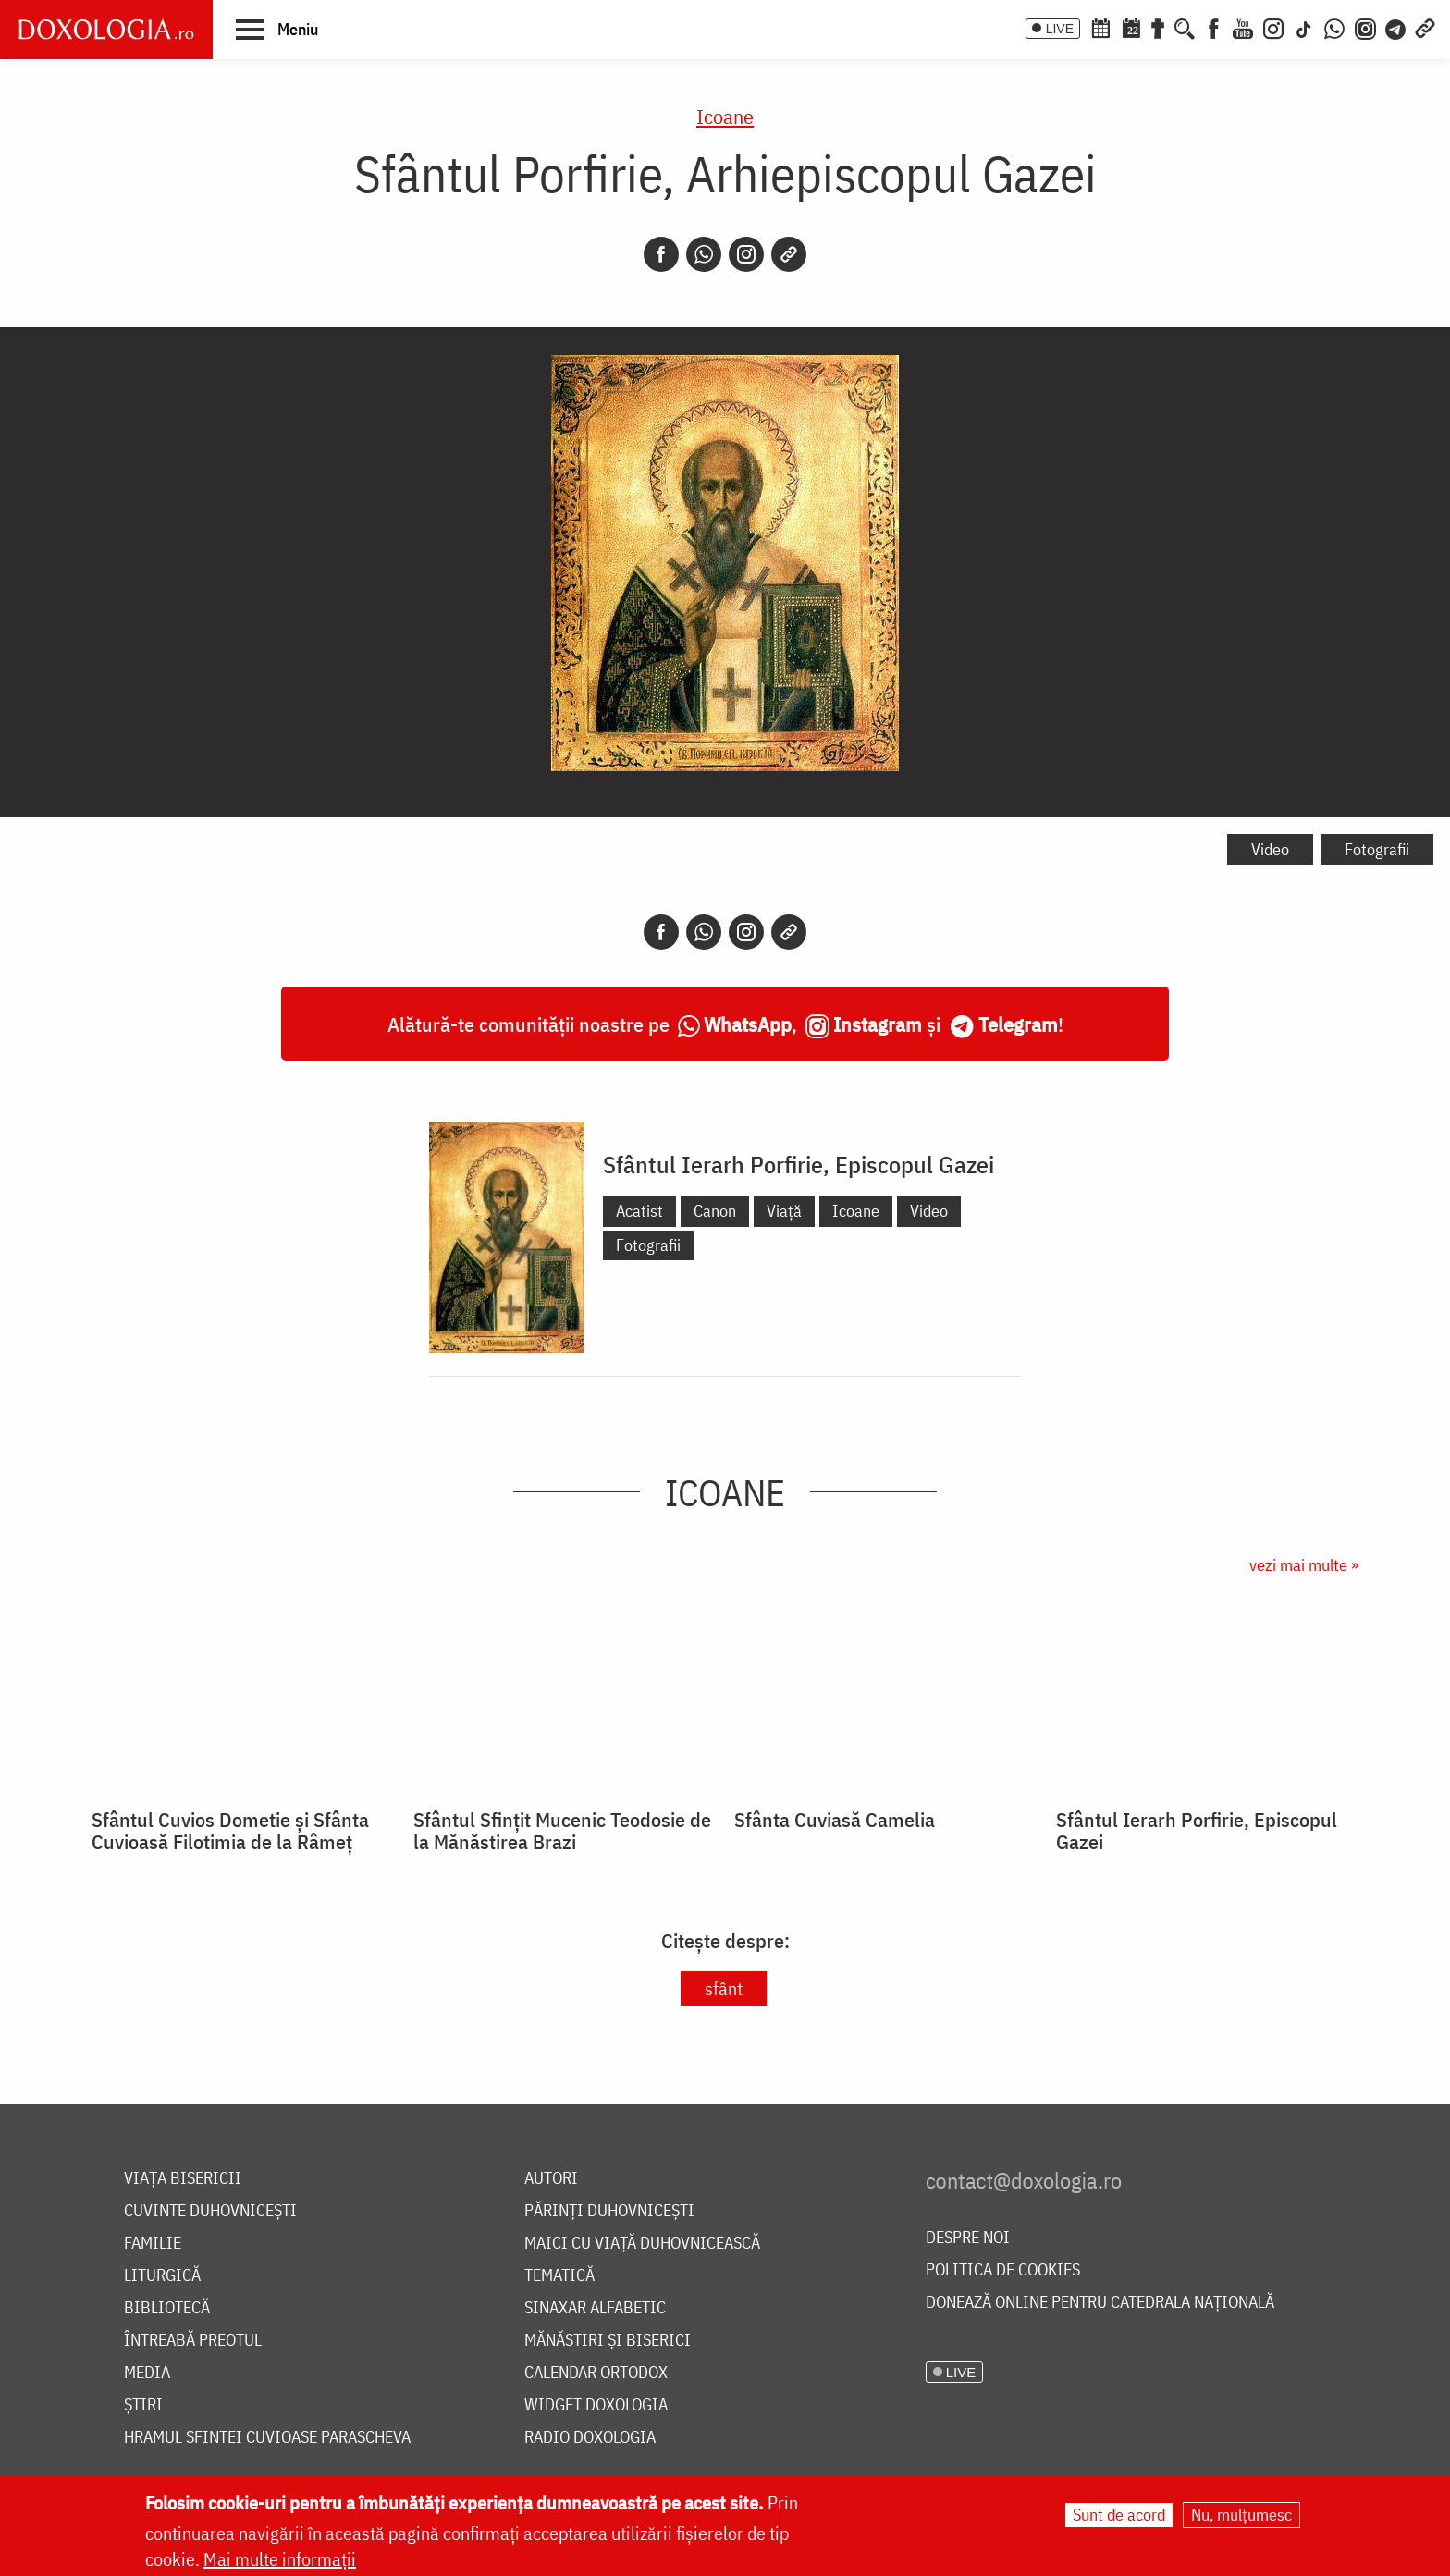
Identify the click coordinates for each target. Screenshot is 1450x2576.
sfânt (724, 1988)
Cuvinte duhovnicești (210, 2211)
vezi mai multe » (1303, 1565)
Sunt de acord (1119, 2514)
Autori (551, 2179)
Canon (715, 1210)
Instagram (877, 1024)
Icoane (725, 116)
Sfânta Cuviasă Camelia (834, 1820)
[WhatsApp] (1334, 27)
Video (1270, 849)
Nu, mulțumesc (1241, 2514)
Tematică (559, 2276)
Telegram (1018, 1024)
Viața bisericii (182, 2179)
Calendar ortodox (596, 2373)
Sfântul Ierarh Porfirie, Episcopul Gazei (798, 1164)
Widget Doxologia (596, 2405)
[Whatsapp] (703, 254)
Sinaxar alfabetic (595, 2308)
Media (147, 2373)
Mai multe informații (279, 2558)
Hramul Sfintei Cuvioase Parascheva (267, 2437)
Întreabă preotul (193, 2340)
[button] (277, 29)
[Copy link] (788, 254)
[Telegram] (1396, 27)
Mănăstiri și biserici (607, 2340)
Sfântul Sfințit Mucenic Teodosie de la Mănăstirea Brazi (562, 1831)
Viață (784, 1210)
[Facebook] (1213, 27)
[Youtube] (1243, 27)
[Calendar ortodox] (1100, 27)
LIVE (1060, 28)
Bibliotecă (167, 2308)
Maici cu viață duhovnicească (642, 2243)
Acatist (639, 1210)
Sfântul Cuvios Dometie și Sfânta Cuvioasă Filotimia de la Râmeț (230, 1831)
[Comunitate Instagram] (1365, 27)
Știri (143, 2405)
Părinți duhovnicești (609, 2211)
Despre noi (968, 2238)
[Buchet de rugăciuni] (1158, 27)
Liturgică (162, 2276)
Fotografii (1377, 849)
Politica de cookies (1003, 2270)
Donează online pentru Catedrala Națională (1100, 2302)
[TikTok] (1304, 27)
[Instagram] (1273, 27)
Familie (152, 2243)
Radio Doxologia (590, 2437)
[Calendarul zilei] (1131, 27)
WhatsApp (748, 1024)
